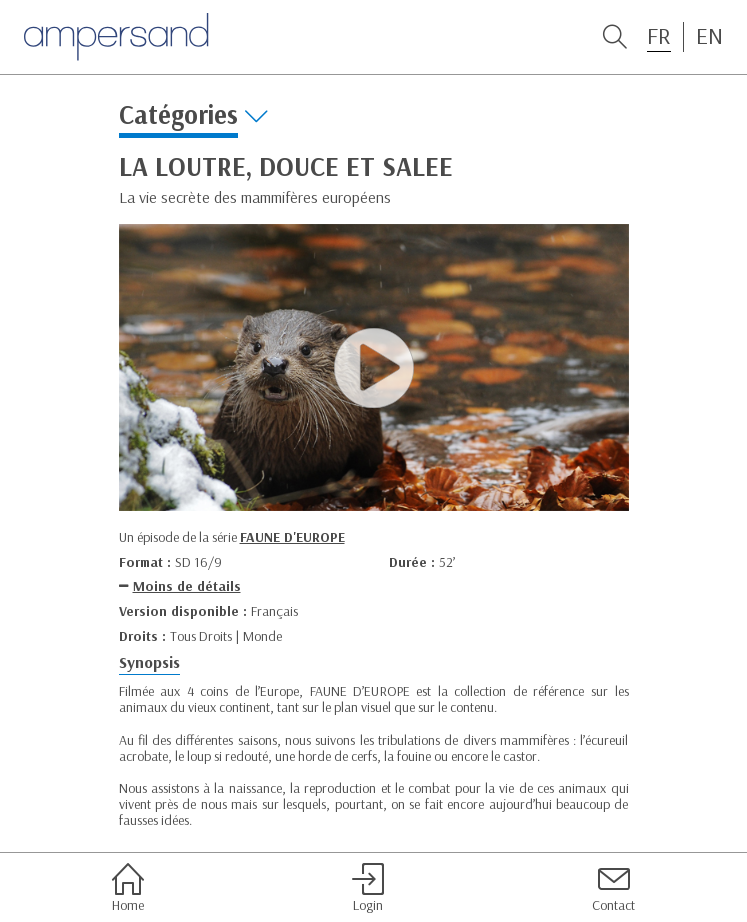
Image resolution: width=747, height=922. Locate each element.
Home (128, 888)
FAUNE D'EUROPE (292, 537)
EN (709, 36)
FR (659, 36)
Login (368, 888)
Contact (613, 888)
